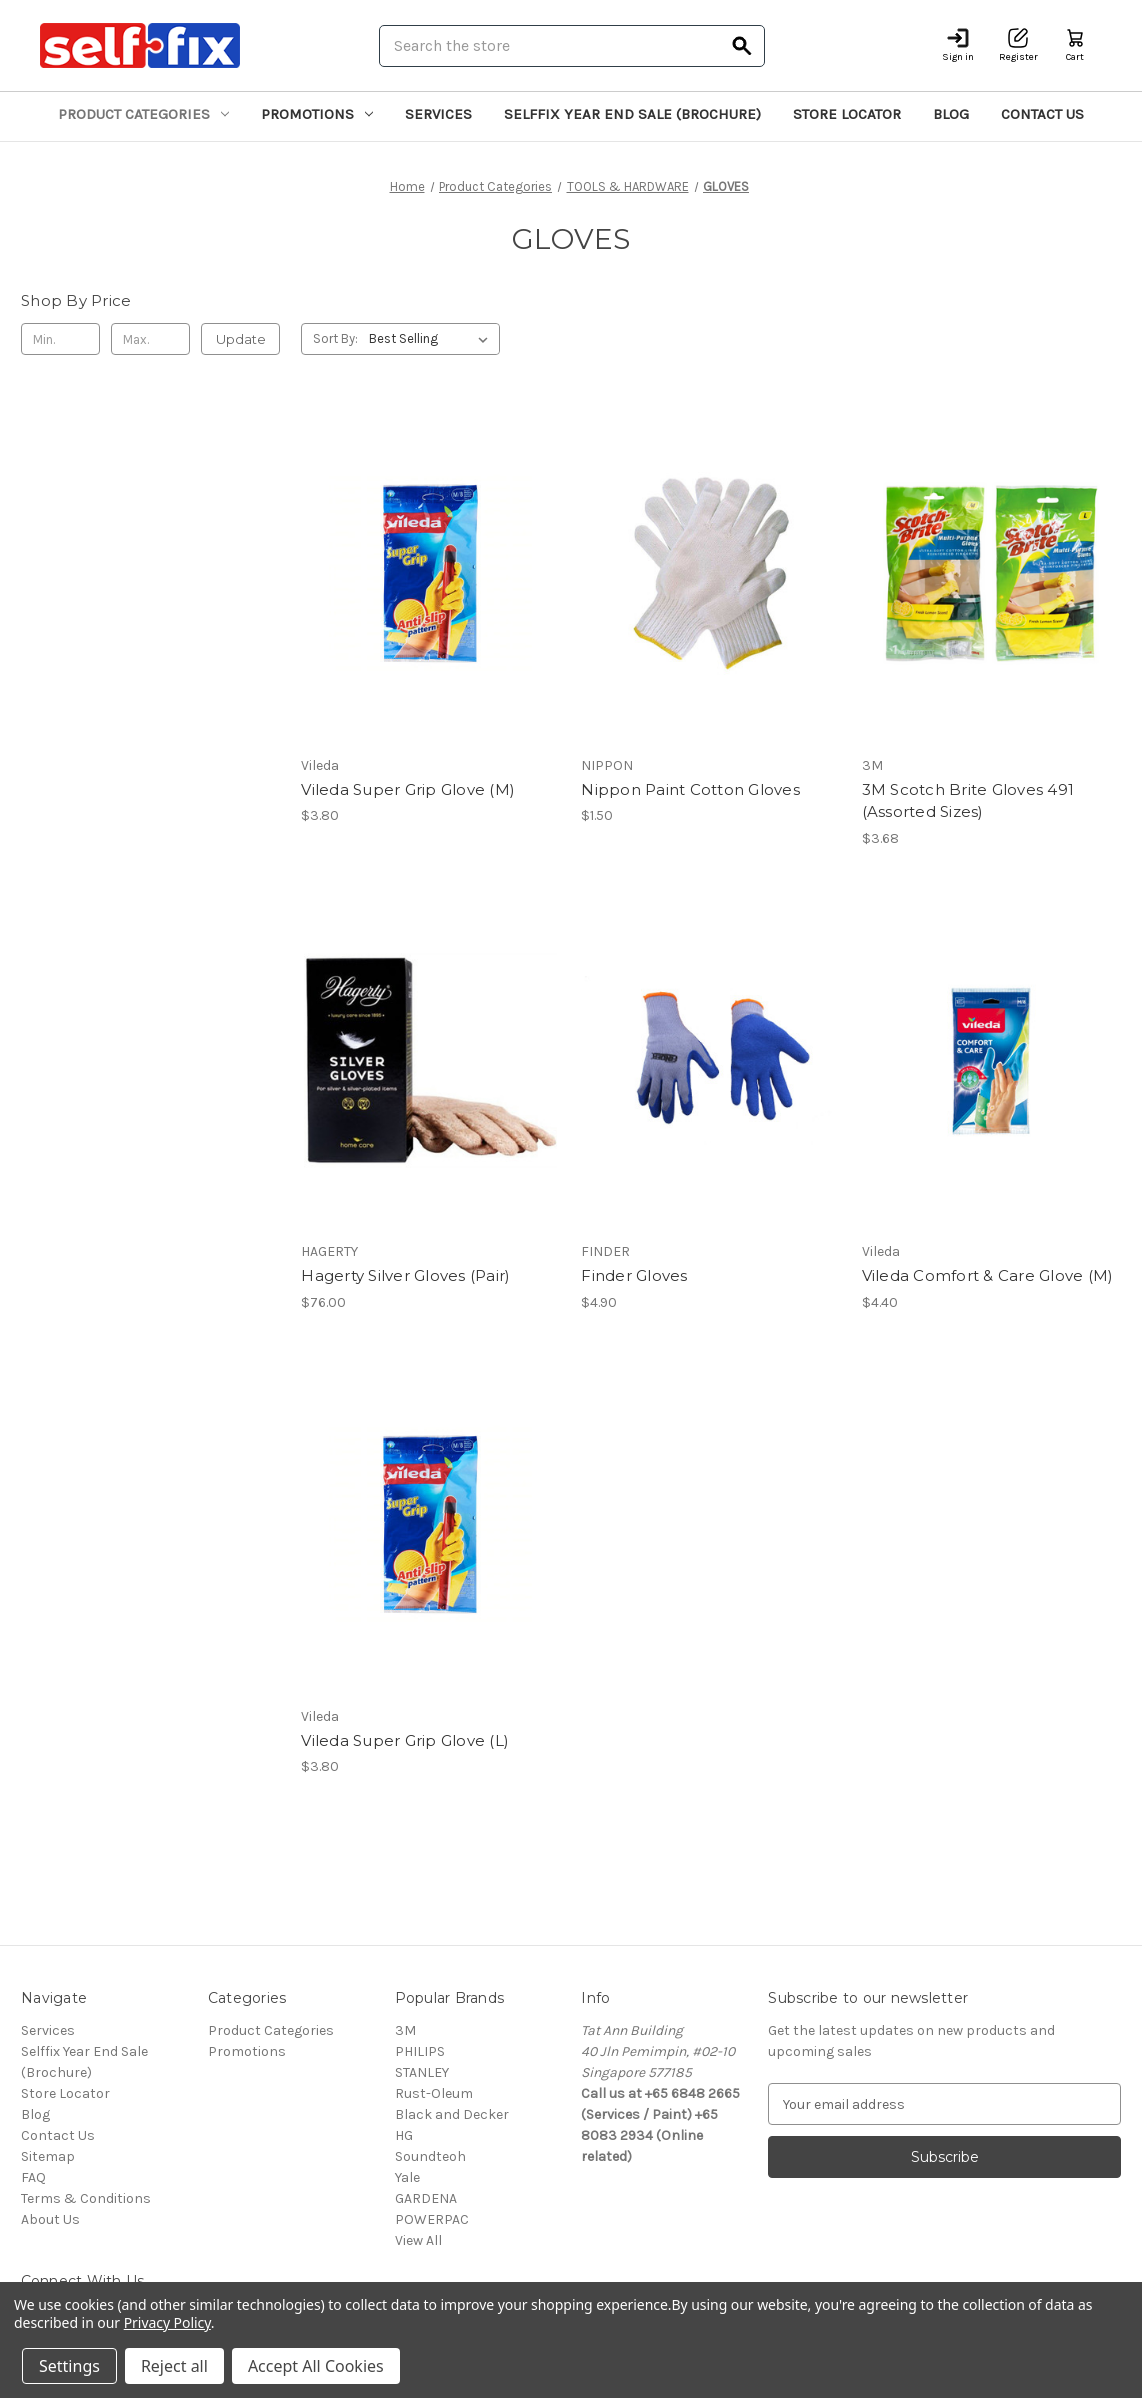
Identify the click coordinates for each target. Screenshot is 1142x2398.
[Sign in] (958, 45)
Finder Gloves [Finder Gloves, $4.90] (634, 1275)
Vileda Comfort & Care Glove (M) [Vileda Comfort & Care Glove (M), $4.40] (988, 1275)
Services (438, 114)
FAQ (33, 2177)
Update (241, 339)
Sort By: (335, 338)
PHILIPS (420, 2051)
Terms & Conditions (86, 2198)
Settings (69, 2366)
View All (418, 2240)
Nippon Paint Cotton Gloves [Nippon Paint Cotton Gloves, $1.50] (690, 789)
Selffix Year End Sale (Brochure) (632, 114)
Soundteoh (430, 2156)
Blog (951, 114)
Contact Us (1042, 114)
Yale (407, 2177)
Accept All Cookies (316, 2366)
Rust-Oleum (434, 2093)
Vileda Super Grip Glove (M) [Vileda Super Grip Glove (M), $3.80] (408, 789)
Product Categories (143, 114)
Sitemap (48, 2156)
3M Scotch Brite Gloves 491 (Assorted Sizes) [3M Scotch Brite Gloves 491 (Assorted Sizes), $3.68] (968, 801)
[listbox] (432, 339)
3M (405, 2030)
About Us (50, 2219)
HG (404, 2135)
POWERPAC (432, 2219)
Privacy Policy (167, 2322)
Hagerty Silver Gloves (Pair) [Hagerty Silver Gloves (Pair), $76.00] (405, 1275)
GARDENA (426, 2198)
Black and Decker (452, 2114)
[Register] (1018, 45)
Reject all (174, 2366)
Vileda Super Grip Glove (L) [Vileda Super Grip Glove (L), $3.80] (405, 1740)
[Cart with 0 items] (1075, 45)
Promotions (317, 114)
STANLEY (422, 2072)
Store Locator (847, 114)
